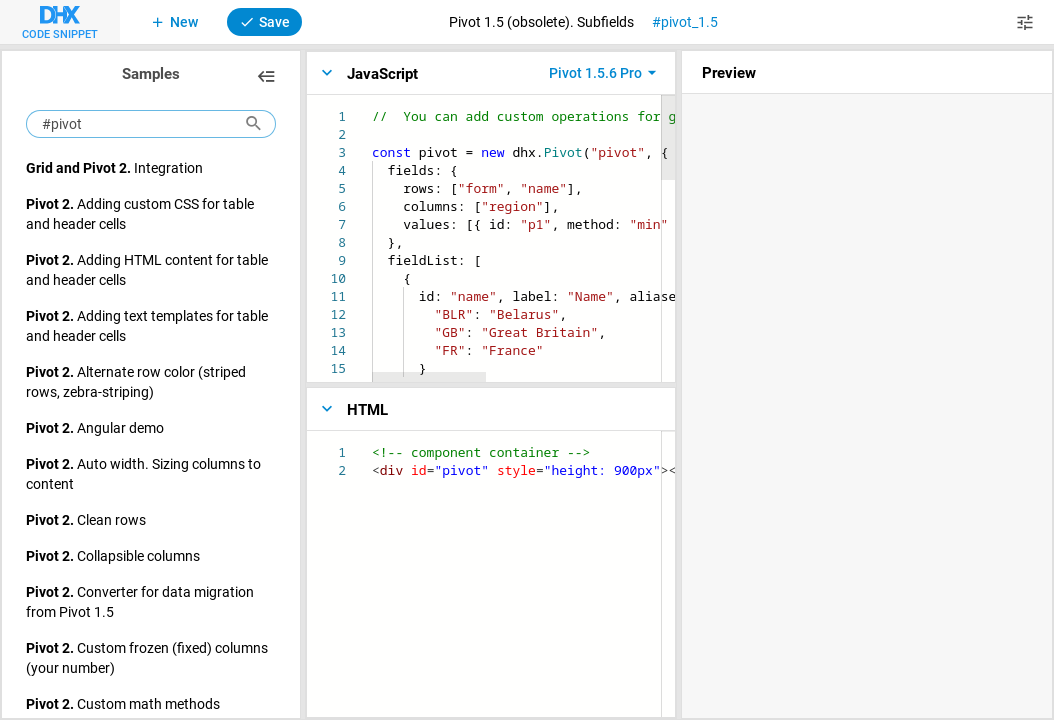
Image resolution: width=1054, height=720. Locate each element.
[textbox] (372, 107)
